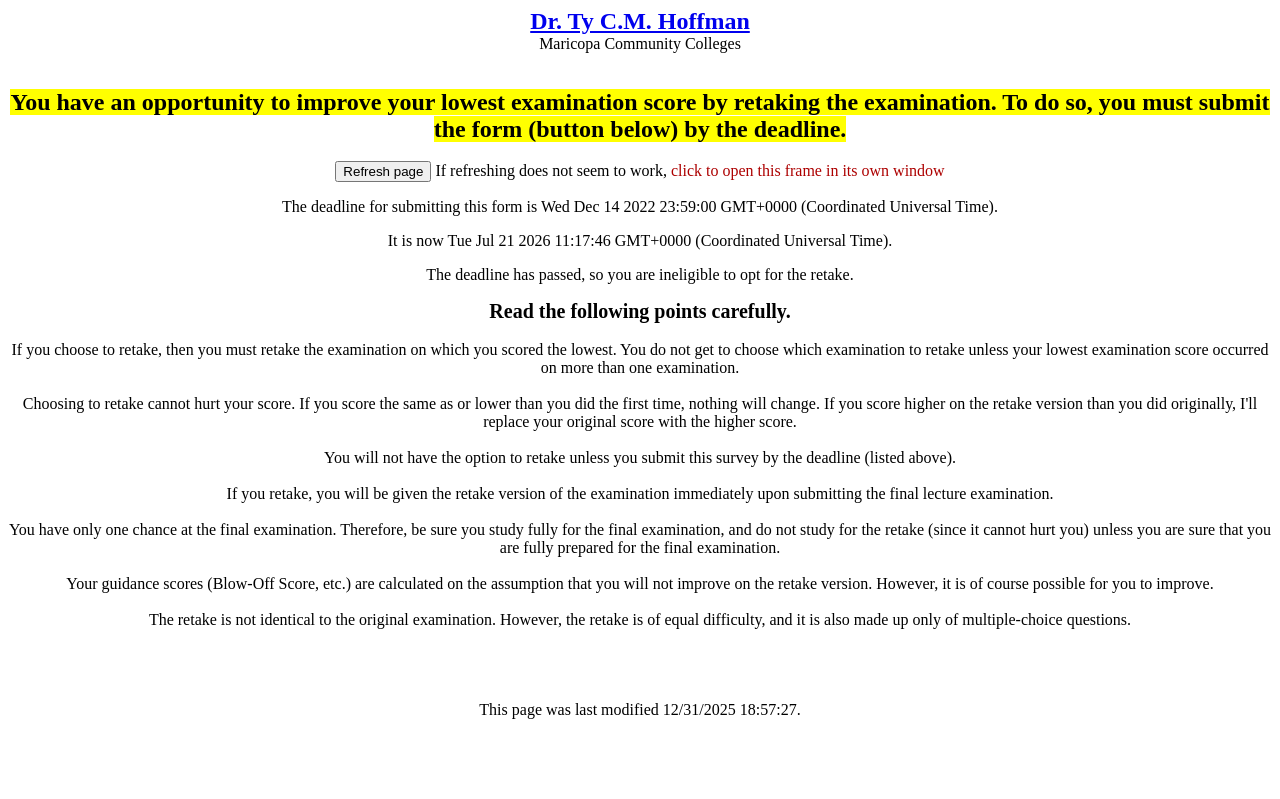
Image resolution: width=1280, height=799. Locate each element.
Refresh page (383, 171)
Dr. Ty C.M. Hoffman (640, 21)
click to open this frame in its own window (808, 170)
